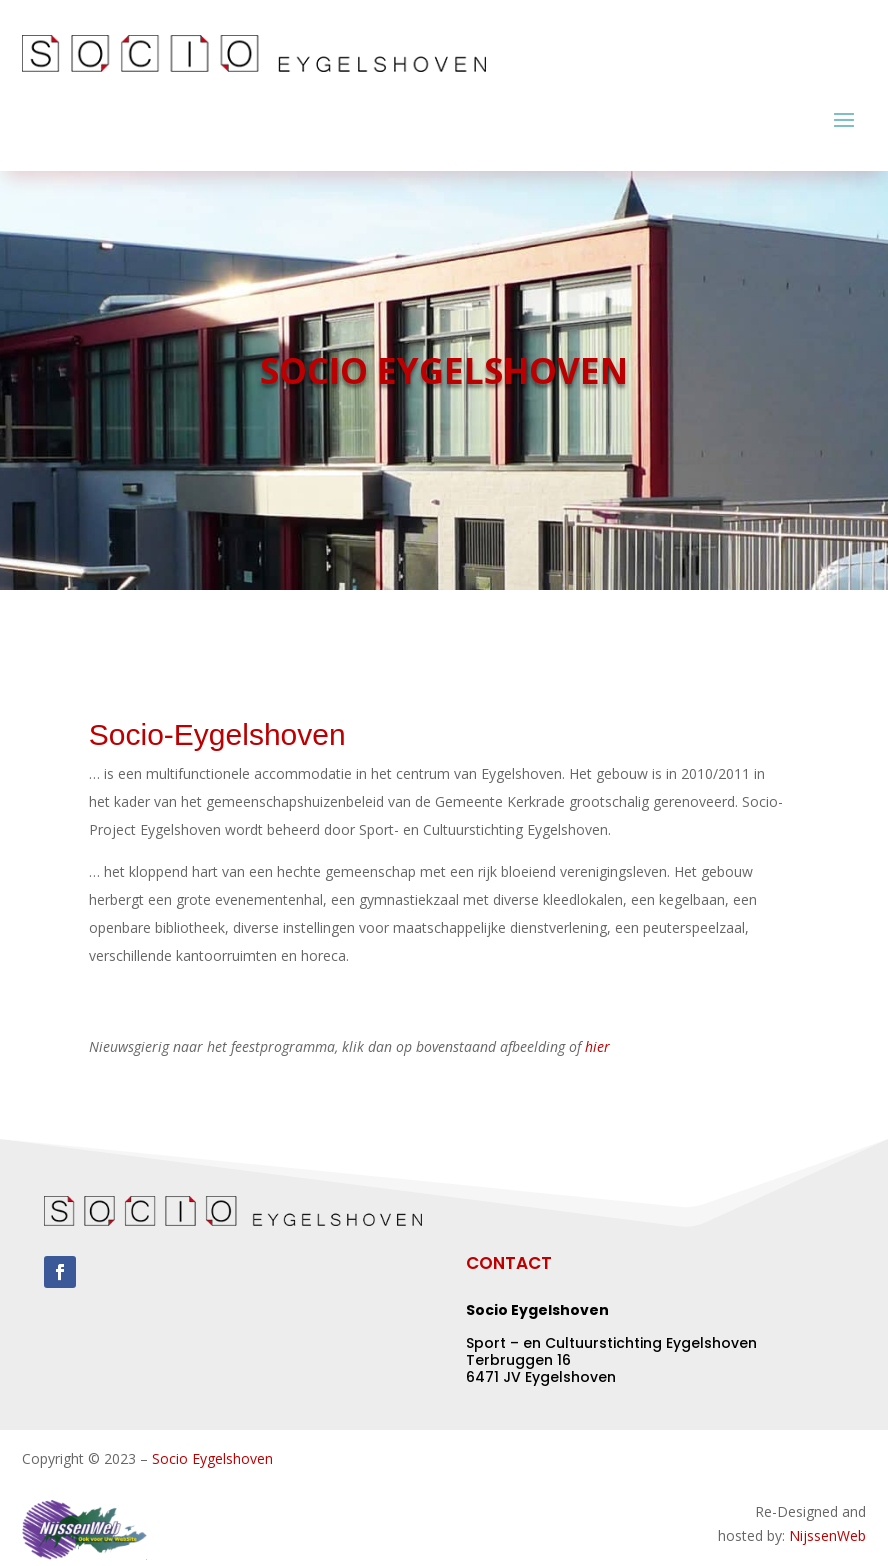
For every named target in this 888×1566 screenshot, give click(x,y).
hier (597, 1046)
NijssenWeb (827, 1535)
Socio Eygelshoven (212, 1458)
